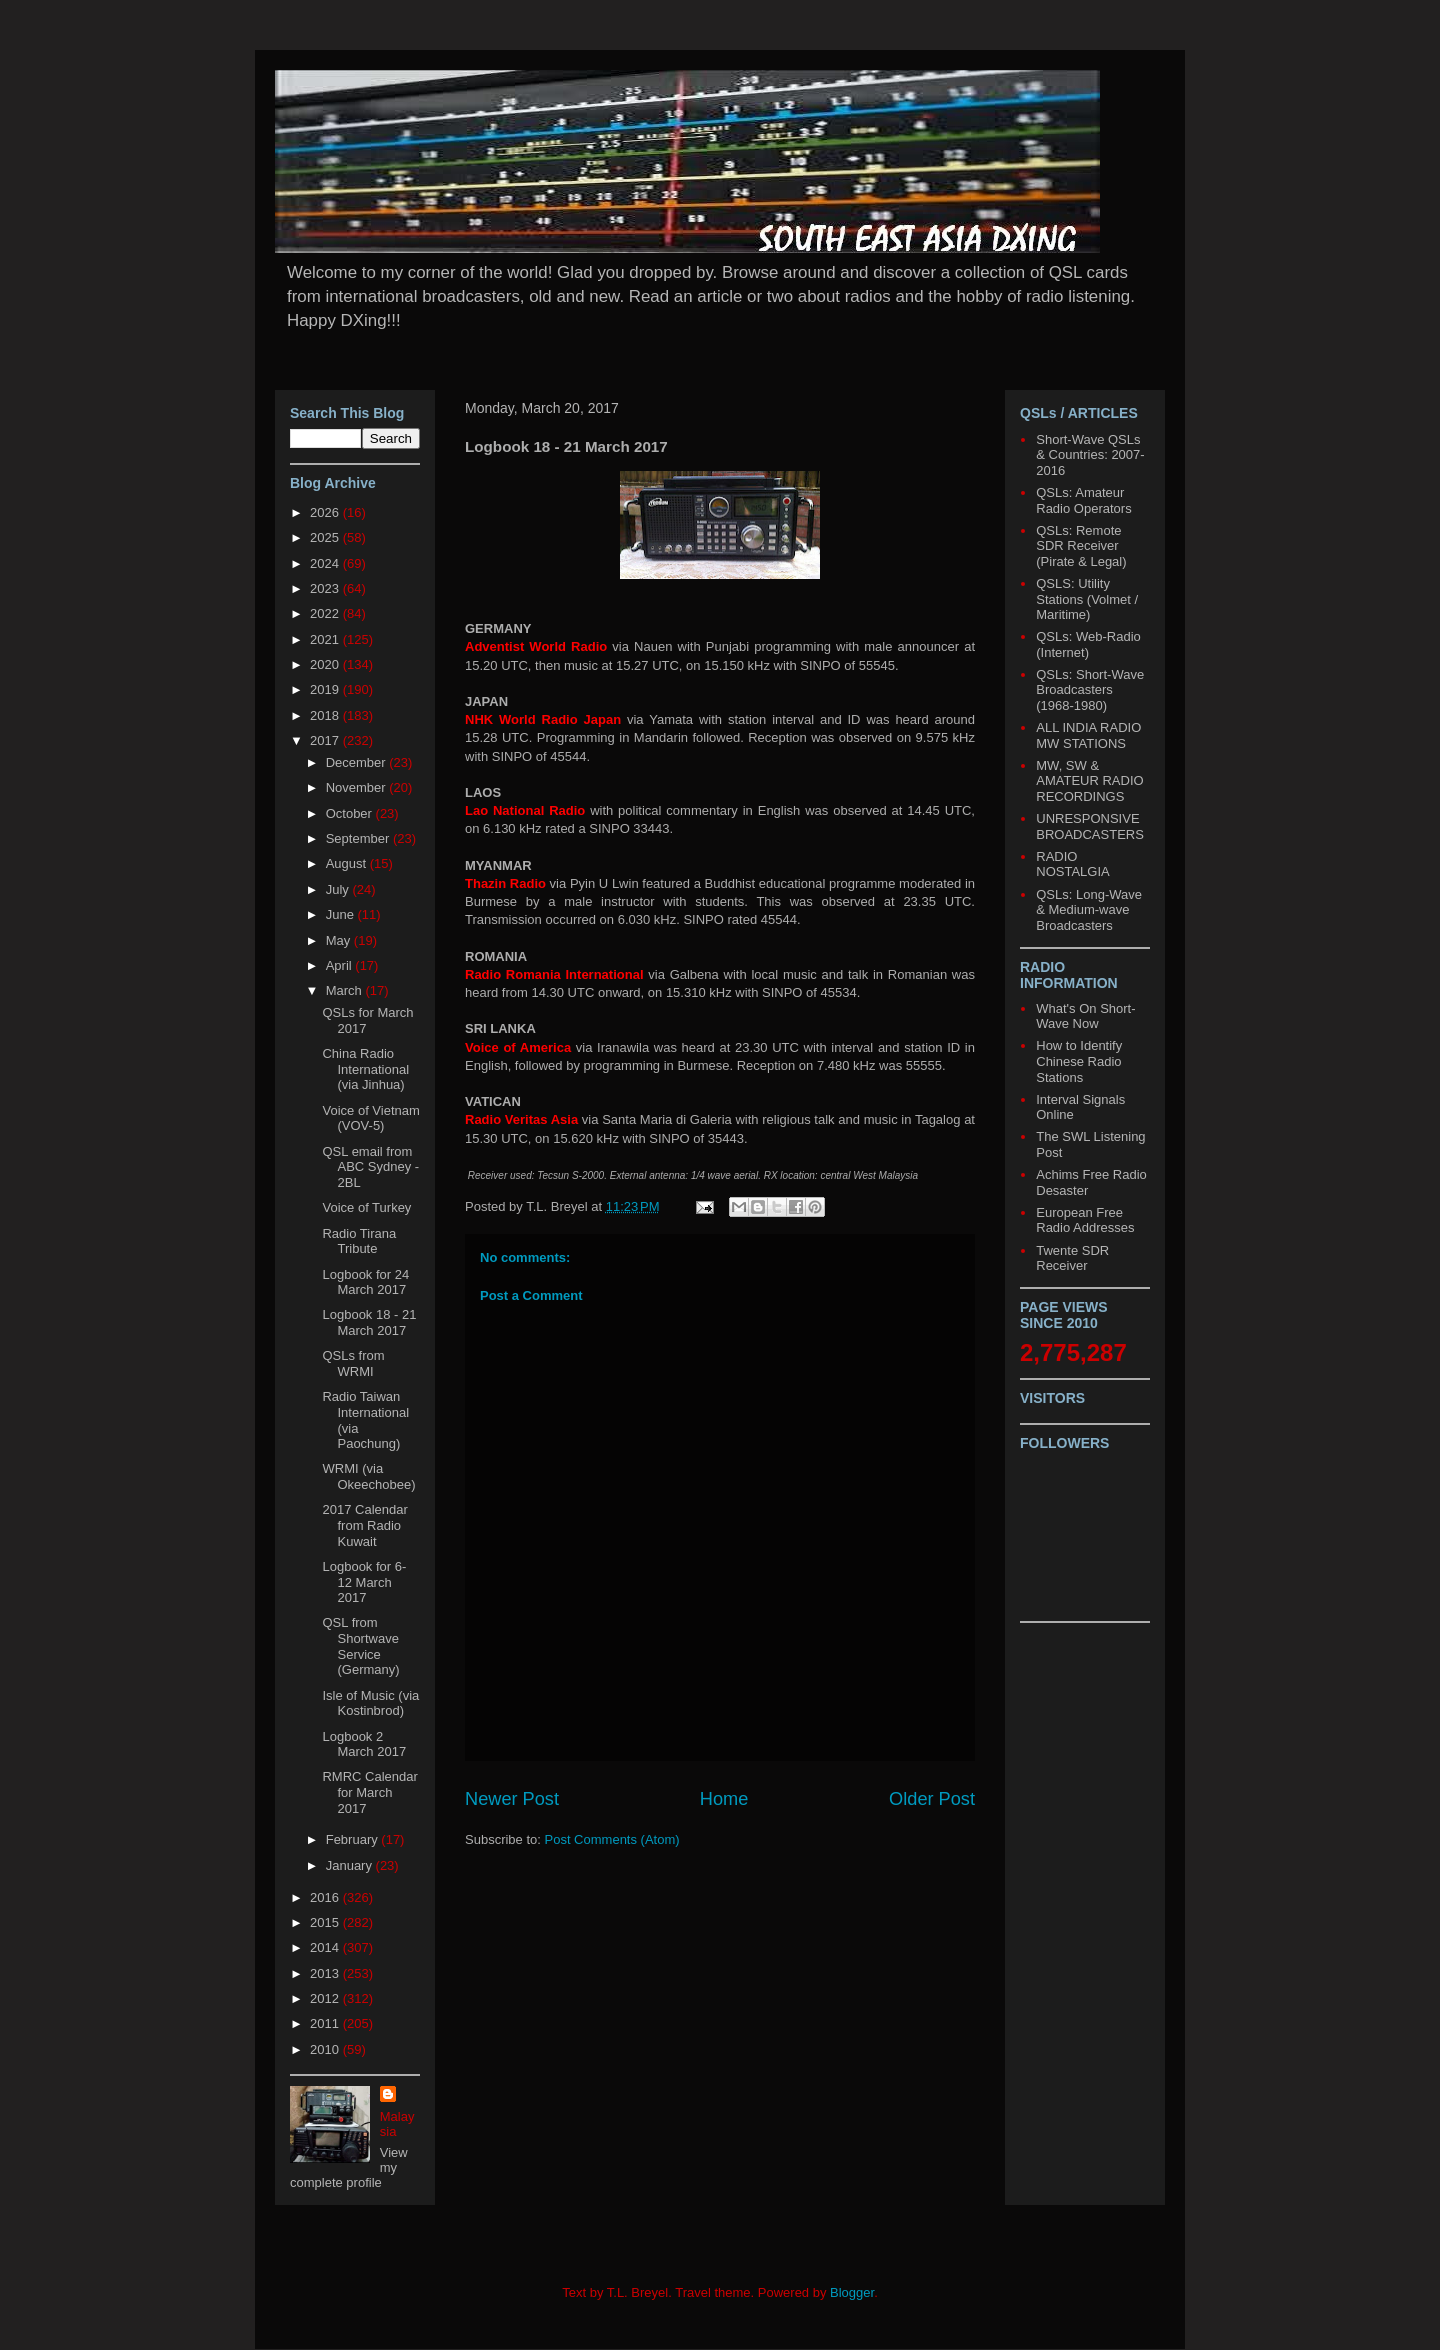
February (354, 1839)
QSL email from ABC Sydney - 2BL (370, 1167)
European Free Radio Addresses (1085, 1220)
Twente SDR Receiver (1072, 1258)
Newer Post (512, 1799)
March (346, 990)
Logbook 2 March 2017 (364, 1744)
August (348, 863)
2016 (326, 1897)
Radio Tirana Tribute (359, 1241)
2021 (326, 639)
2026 (326, 512)
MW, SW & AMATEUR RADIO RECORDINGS (1089, 781)
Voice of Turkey (366, 1207)
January (351, 1865)
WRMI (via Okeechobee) (368, 1476)
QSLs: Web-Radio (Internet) (1088, 644)
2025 (326, 537)
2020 (326, 664)
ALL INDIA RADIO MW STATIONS (1088, 735)
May (340, 940)
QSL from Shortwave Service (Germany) (360, 1646)
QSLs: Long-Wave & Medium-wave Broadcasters (1089, 910)
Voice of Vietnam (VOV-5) (370, 1118)
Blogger (852, 2292)
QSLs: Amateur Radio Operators (1083, 500)
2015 (326, 1922)
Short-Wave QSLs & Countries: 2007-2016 (1090, 455)
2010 (326, 2049)
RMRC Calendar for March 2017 (369, 1792)
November (358, 787)
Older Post (932, 1799)
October (351, 813)
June (342, 914)
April (341, 965)
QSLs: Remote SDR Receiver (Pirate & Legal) (1081, 546)
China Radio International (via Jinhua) (365, 1069)
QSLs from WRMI (353, 1363)
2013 (326, 1973)
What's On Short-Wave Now (1085, 1016)
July (339, 889)
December (358, 762)
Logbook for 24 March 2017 (365, 1282)
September (359, 838)
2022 (326, 613)
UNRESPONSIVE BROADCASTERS (1090, 826)
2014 (326, 1947)
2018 (326, 715)
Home (724, 1799)
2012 (326, 1998)
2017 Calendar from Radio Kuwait (364, 1525)
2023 (326, 588)
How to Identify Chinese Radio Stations (1079, 1061)
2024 (326, 563)
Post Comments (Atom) (612, 1839)
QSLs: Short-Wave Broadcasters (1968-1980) (1090, 690)
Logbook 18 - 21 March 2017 (369, 1322)
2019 (326, 689)
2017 (326, 740)
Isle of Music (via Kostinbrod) (370, 1703)
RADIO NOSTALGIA (1072, 864)
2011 (326, 2023)
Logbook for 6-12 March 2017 (364, 1582)
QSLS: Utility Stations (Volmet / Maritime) (1087, 599)
